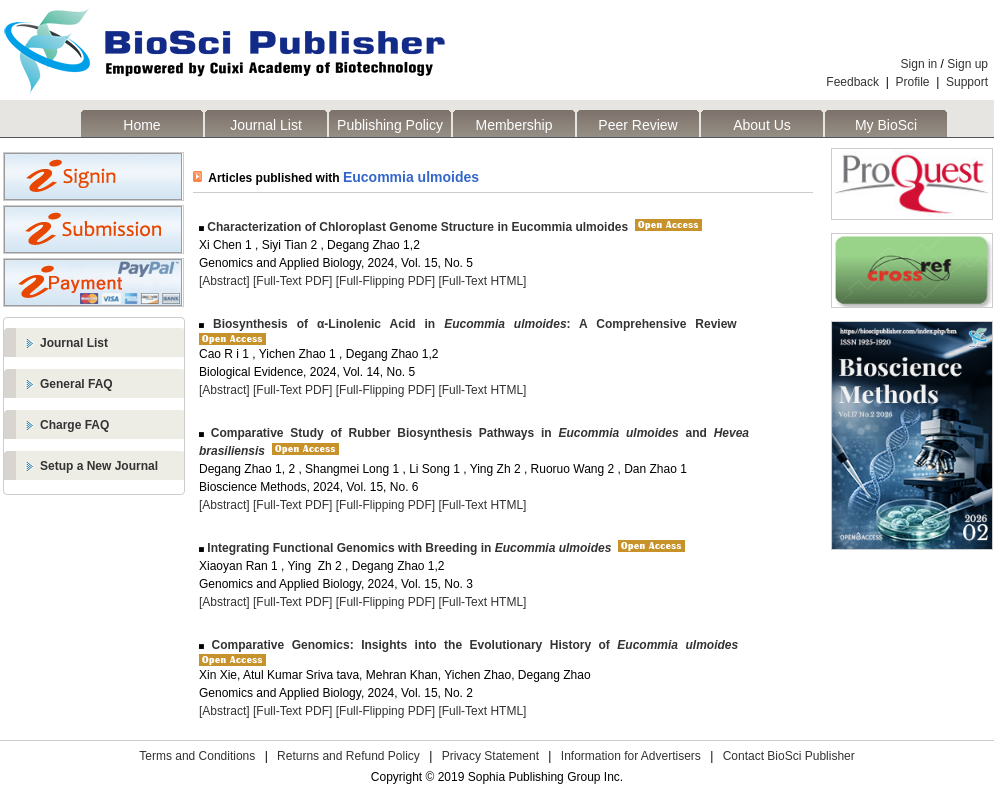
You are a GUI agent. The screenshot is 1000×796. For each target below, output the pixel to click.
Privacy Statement (490, 756)
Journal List (266, 125)
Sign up (967, 64)
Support (967, 82)
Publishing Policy (390, 125)
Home (141, 125)
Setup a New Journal (99, 466)
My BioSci (886, 125)
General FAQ (76, 384)
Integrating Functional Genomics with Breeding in (407, 548)
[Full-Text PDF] (292, 281)
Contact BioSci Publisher (789, 756)
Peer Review (637, 125)
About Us (762, 125)
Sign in (919, 64)
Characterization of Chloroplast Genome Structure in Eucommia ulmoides (416, 227)
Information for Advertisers (631, 756)
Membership (513, 125)
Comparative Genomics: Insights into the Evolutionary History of (471, 645)
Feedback (852, 82)
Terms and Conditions (197, 756)
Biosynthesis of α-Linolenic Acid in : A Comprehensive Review (470, 324)
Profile (913, 82)
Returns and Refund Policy (348, 756)
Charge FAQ (74, 425)
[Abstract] (224, 281)
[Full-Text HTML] (482, 281)
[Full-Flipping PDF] (385, 281)
